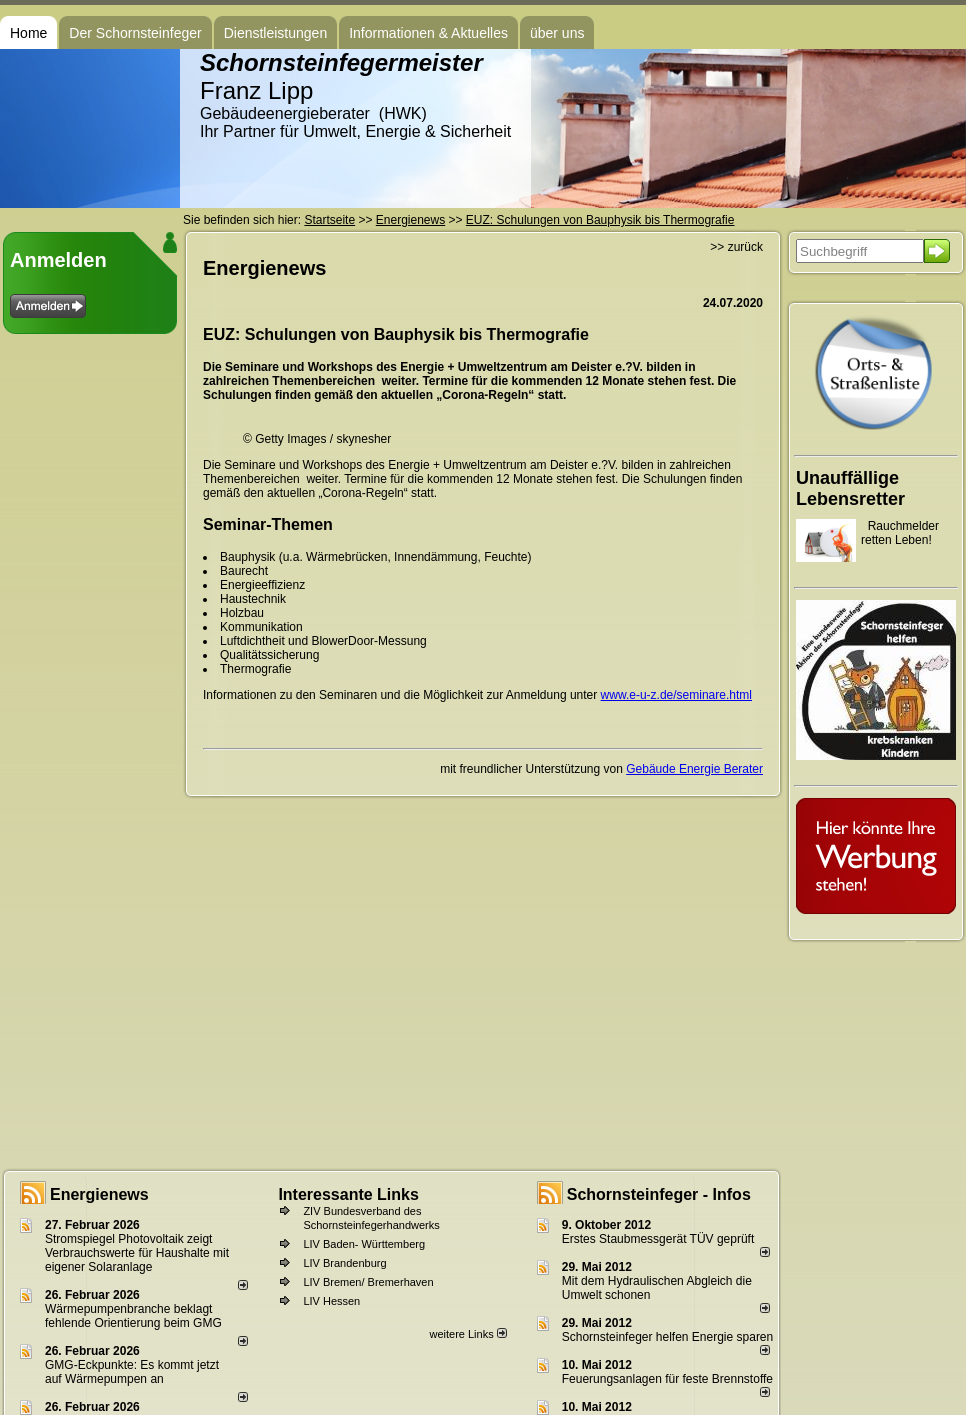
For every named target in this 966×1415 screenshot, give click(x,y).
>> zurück (736, 247)
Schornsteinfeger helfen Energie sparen (667, 1337)
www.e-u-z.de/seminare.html (676, 695)
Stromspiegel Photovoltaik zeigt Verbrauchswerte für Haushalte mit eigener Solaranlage (137, 1253)
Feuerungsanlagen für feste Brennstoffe (667, 1379)
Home (28, 33)
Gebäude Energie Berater (694, 769)
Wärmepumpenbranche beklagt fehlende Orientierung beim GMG (133, 1316)
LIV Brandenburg (344, 1263)
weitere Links (467, 1334)
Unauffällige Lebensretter (850, 488)
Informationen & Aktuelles (428, 33)
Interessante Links (348, 1194)
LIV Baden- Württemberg (364, 1244)
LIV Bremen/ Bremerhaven (368, 1282)
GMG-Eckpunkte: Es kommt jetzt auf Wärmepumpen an (132, 1372)
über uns (557, 33)
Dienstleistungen (276, 33)
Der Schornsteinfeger (135, 33)
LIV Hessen (331, 1301)
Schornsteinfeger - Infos (659, 1194)
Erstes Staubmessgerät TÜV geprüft (658, 1239)
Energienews (99, 1194)
